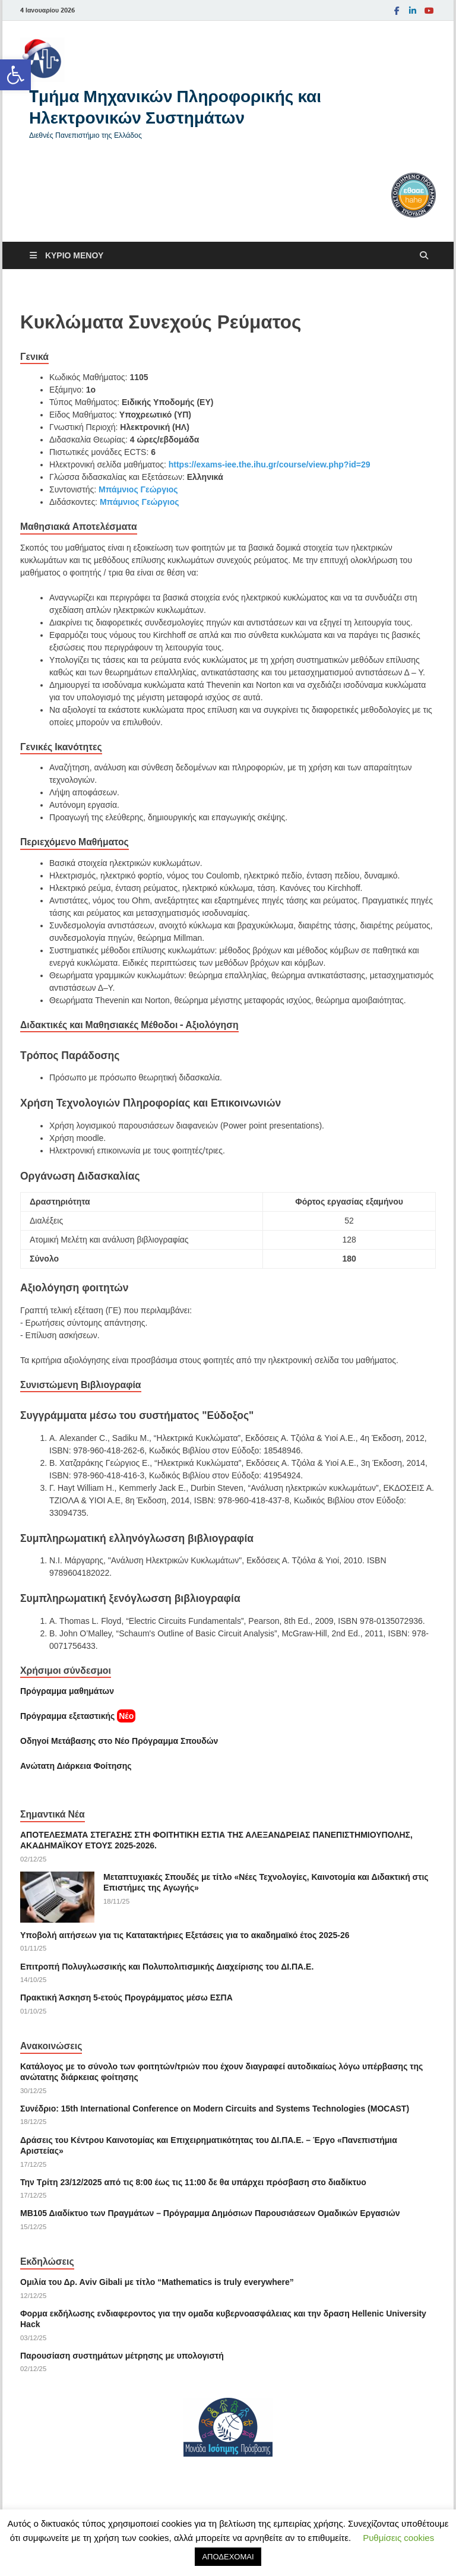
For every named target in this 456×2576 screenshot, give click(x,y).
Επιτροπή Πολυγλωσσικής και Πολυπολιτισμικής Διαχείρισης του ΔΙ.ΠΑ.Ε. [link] (167, 1966)
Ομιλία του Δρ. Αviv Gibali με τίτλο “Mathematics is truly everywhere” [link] (157, 2282)
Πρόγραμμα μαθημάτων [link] (67, 1691)
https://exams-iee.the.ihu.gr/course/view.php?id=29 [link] (269, 464)
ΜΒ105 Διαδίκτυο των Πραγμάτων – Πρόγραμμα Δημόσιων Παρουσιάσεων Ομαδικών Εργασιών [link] (210, 2213)
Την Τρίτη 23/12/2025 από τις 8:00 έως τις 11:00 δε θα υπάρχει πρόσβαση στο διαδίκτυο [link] (193, 2182)
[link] (15, 74)
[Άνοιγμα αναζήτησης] (424, 256)
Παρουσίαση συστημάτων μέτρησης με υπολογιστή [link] (122, 2355)
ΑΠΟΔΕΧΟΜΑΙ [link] (228, 2556)
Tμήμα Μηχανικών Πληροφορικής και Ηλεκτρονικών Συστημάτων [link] (175, 106)
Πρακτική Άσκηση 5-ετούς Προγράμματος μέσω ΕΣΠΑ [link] (126, 1997)
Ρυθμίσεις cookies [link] (398, 2538)
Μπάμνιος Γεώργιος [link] (138, 489)
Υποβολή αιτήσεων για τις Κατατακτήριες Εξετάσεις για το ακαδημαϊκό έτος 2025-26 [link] (185, 1935)
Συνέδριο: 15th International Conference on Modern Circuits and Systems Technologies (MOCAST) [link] (214, 2108)
